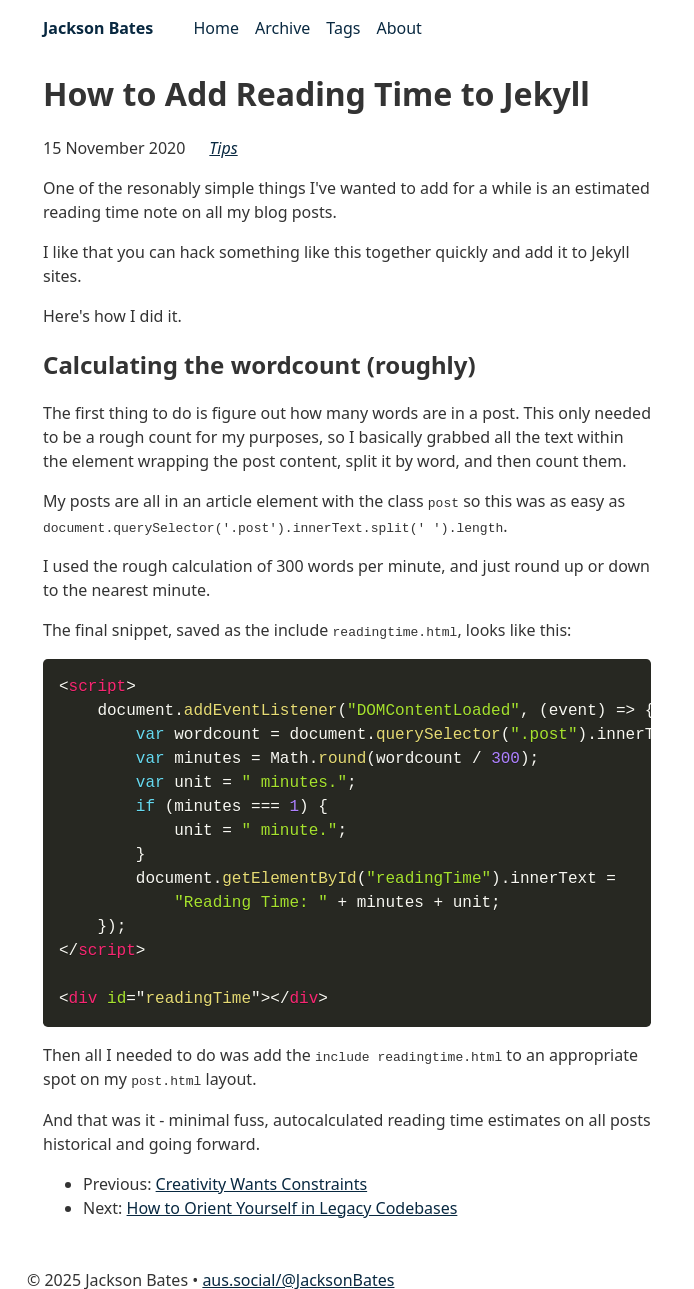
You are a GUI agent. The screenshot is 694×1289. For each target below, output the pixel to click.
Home (216, 28)
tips (223, 148)
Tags (343, 28)
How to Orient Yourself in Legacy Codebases (292, 1205)
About (398, 28)
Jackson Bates (98, 28)
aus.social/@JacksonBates (298, 1277)
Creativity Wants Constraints (262, 1181)
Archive (282, 28)
